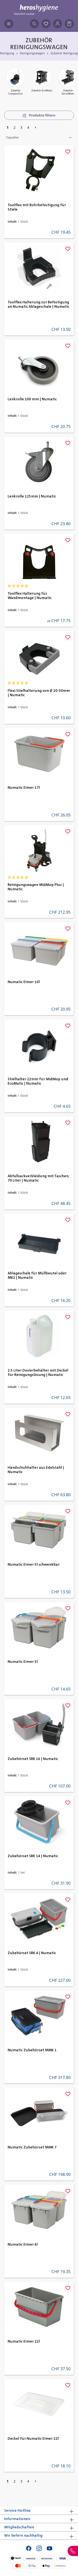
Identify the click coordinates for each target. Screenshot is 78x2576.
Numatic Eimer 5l (23, 1661)
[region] (39, 83)
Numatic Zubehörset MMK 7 (32, 2147)
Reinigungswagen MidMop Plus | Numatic (36, 887)
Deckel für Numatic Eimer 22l (33, 2438)
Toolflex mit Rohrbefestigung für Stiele (37, 207)
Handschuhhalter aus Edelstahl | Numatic (36, 1469)
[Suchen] (34, 23)
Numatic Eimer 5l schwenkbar (33, 1564)
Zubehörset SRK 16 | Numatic (33, 1759)
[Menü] (8, 23)
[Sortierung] (39, 137)
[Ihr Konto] (57, 23)
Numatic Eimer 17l (24, 787)
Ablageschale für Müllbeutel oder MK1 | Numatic (37, 1275)
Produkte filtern (39, 115)
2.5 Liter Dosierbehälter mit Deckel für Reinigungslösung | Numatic (38, 1372)
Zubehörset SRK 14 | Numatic (33, 1856)
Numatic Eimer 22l (24, 2341)
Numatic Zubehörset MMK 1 (32, 2050)
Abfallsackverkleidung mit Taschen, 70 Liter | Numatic (38, 1178)
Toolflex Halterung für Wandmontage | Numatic (30, 595)
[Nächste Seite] (35, 127)
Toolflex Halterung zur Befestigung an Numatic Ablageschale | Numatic (38, 304)
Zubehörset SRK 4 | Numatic (32, 1953)
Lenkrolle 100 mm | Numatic (32, 399)
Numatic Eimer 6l (23, 2244)
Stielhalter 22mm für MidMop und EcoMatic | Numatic (38, 1081)
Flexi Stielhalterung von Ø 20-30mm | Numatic (39, 692)
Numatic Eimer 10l (24, 982)
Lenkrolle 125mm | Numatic (32, 496)
